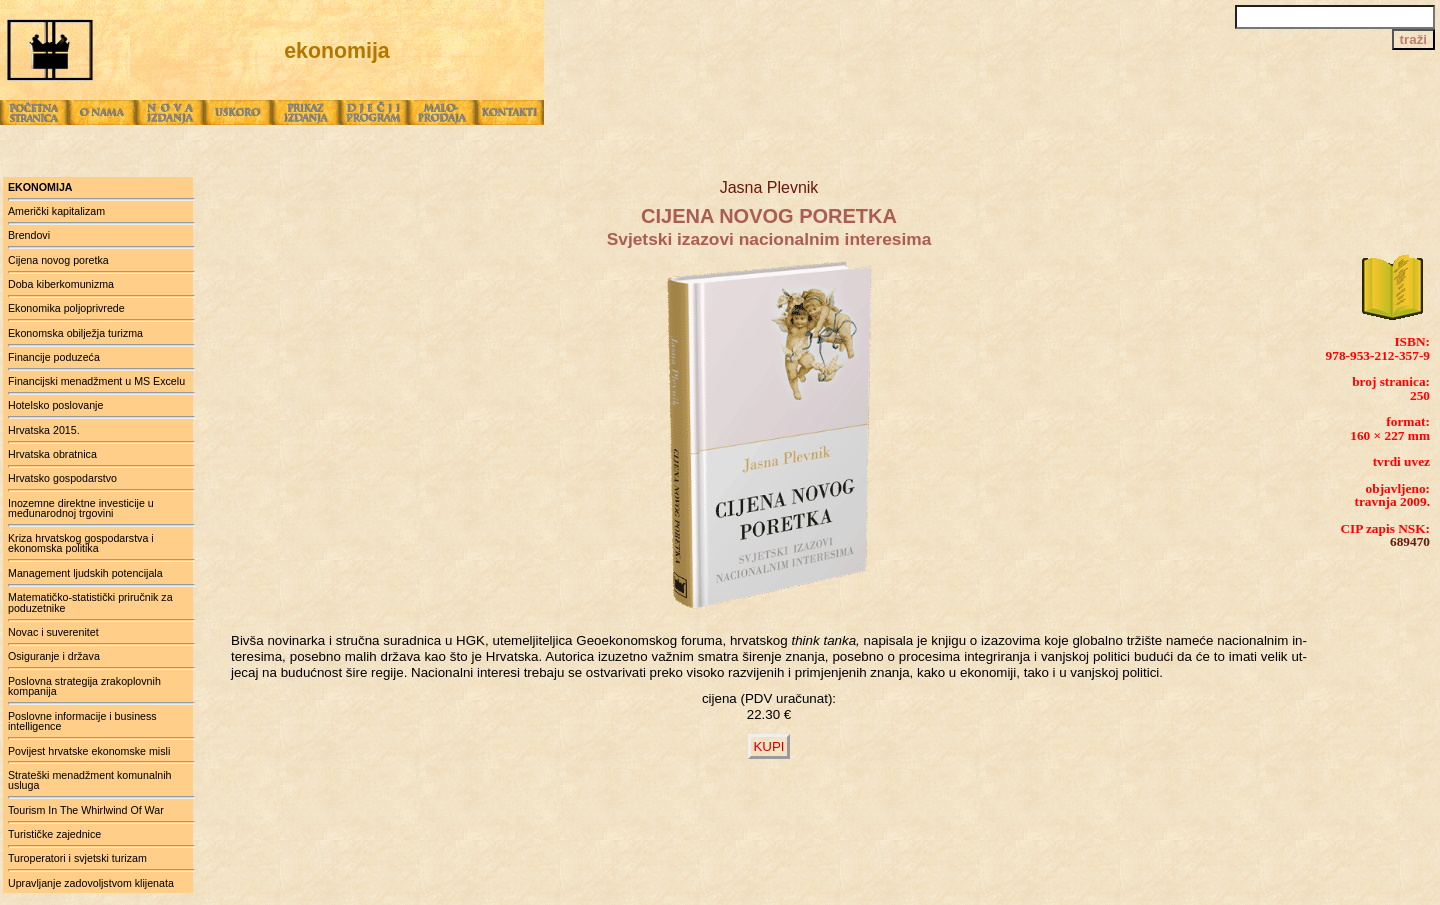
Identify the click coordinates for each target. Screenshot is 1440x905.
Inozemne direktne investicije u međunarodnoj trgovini (81, 508)
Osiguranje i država (54, 656)
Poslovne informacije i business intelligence (82, 721)
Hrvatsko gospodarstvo (62, 478)
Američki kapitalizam (56, 211)
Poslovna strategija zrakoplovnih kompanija (84, 686)
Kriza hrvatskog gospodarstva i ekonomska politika (81, 543)
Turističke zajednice (54, 834)
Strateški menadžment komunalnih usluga (89, 780)
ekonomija (40, 187)
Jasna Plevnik (769, 187)
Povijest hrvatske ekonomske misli (89, 751)
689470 (1410, 541)
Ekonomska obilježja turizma (75, 333)
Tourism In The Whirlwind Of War (86, 810)
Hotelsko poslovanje (55, 405)
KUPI (768, 746)
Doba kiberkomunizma (61, 284)
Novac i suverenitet (53, 632)
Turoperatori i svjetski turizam (77, 858)
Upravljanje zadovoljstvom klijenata (91, 883)
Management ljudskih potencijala (85, 573)
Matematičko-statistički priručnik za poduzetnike (90, 602)
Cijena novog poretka (58, 260)
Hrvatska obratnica (52, 454)
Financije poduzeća (54, 357)
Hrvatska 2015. (44, 430)
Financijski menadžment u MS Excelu (96, 381)
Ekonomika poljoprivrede (66, 308)
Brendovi (29, 235)
